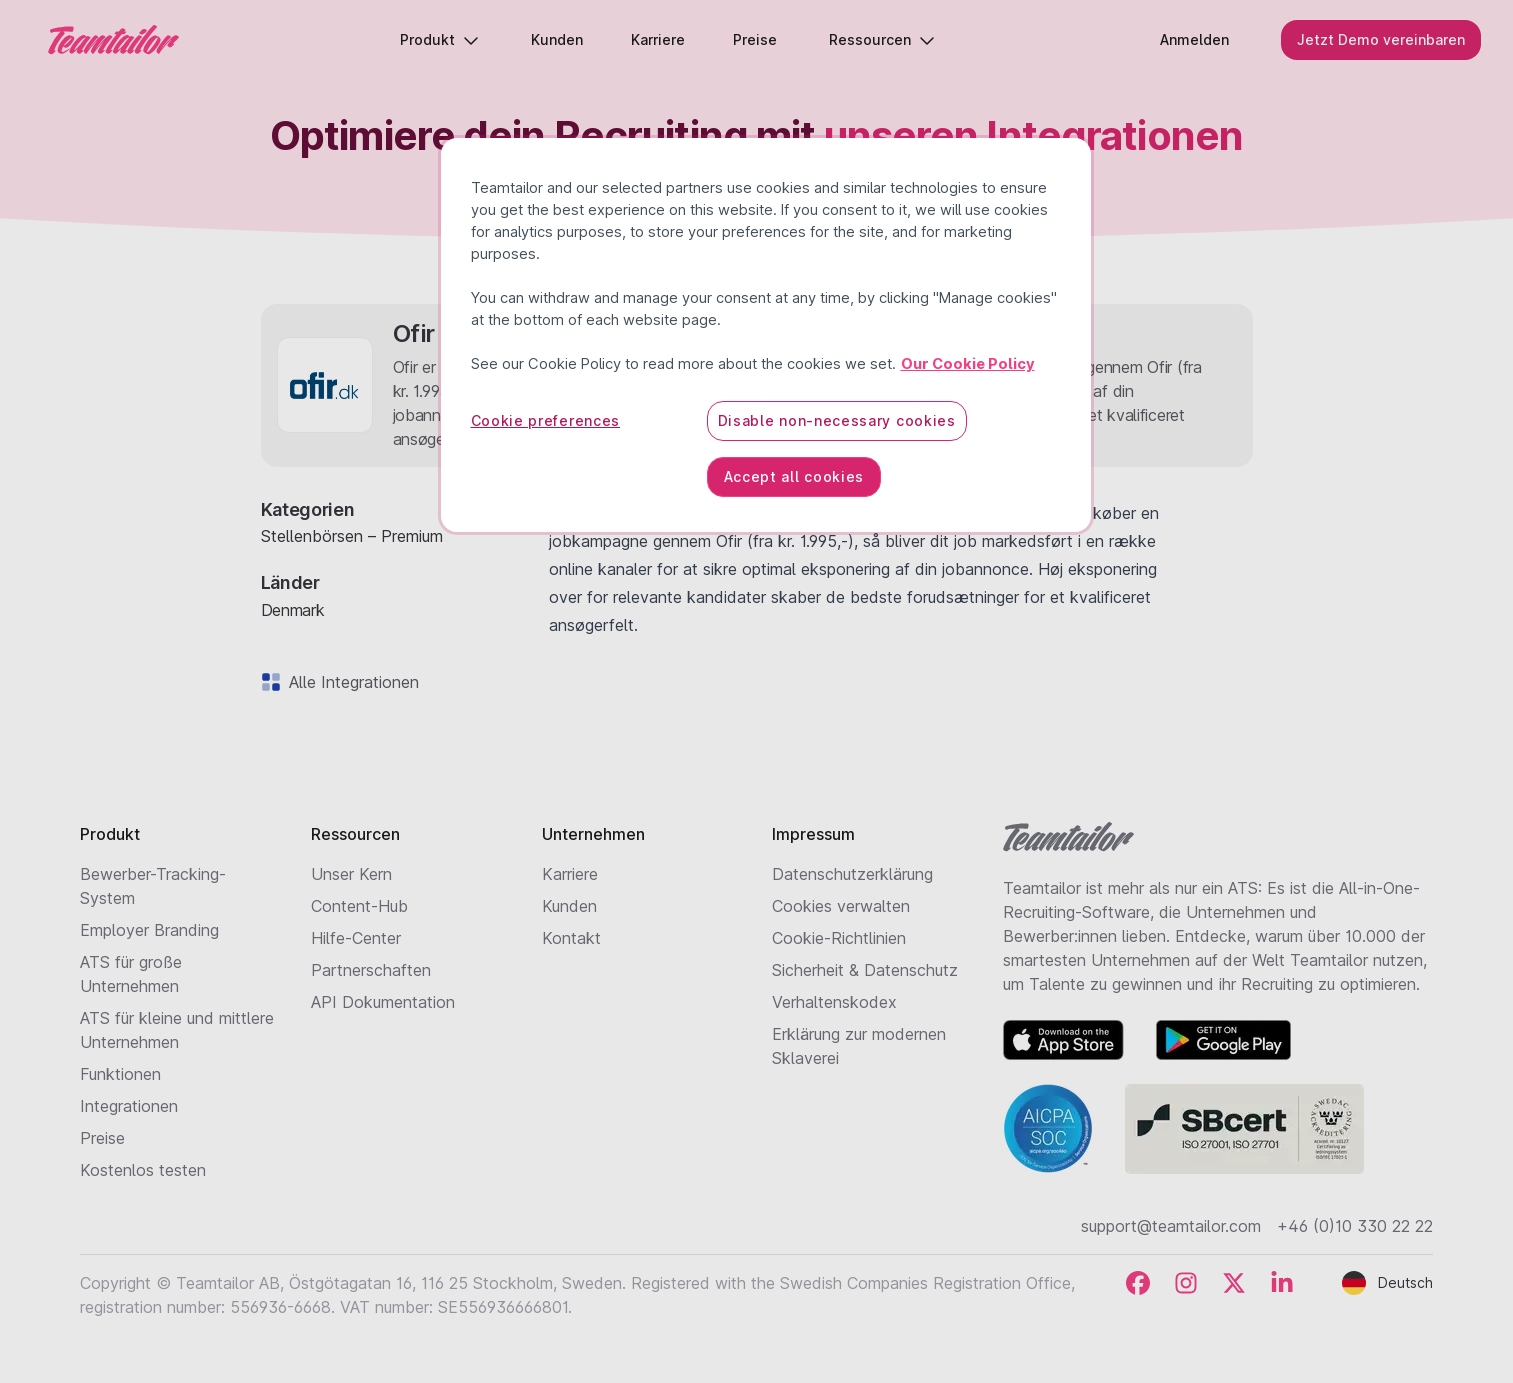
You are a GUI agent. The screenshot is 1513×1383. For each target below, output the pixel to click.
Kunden (569, 906)
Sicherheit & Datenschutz (865, 970)
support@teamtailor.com (1171, 1226)
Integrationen (129, 1106)
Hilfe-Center (356, 938)
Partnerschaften (371, 970)
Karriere (570, 874)
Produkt (439, 39)
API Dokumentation (383, 1002)
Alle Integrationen (350, 682)
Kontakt (571, 938)
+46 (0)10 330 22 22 (1355, 1226)
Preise (102, 1138)
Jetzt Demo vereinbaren (1381, 39)
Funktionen (120, 1074)
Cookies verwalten (841, 906)
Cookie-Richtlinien (839, 938)
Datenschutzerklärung (852, 874)
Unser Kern (351, 874)
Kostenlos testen (143, 1170)
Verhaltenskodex (834, 1002)
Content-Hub (359, 906)
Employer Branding (149, 930)
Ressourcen (882, 39)
